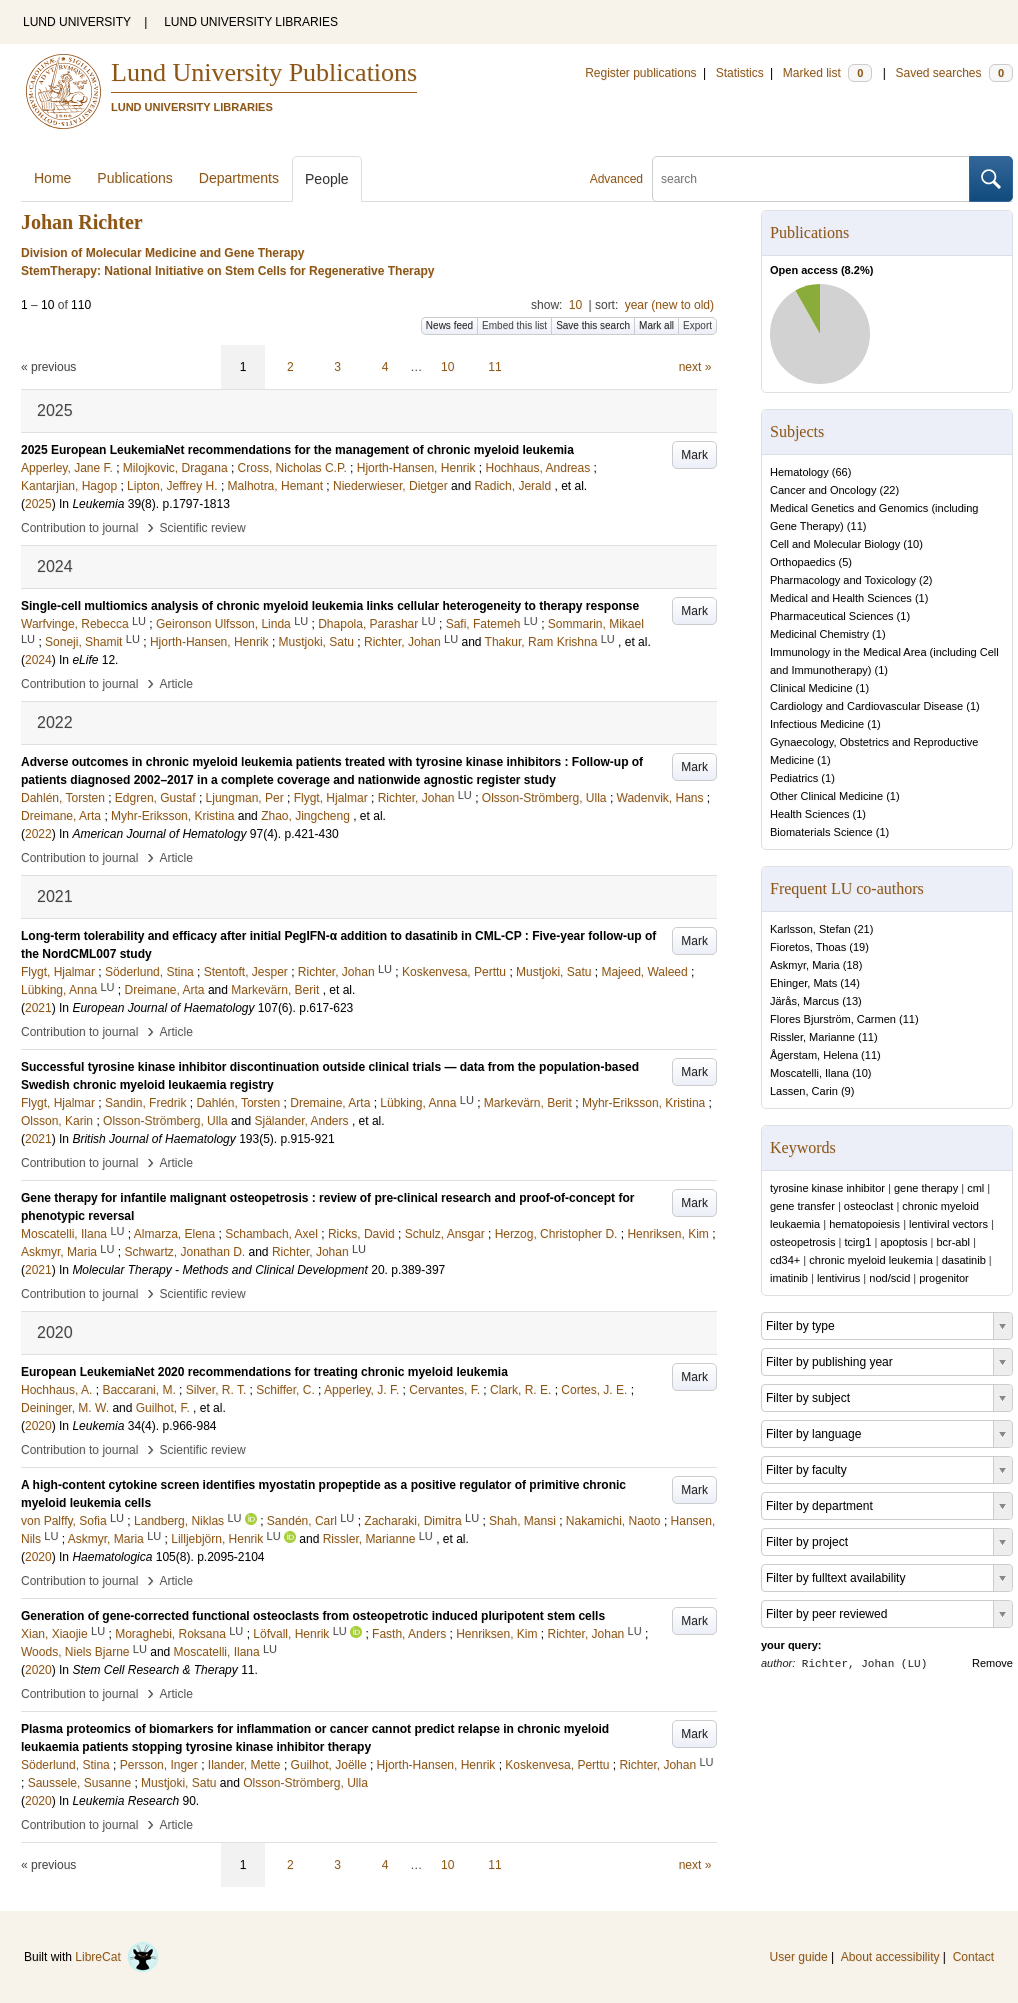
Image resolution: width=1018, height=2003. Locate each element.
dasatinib (964, 1260)
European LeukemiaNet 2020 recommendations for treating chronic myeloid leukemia (264, 1372)
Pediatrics (794, 778)
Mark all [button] (656, 325)
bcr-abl (953, 1242)
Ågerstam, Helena (814, 1055)
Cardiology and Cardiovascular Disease (866, 706)
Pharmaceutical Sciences (832, 616)
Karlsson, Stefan (810, 929)
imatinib (789, 1278)
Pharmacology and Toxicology (843, 580)
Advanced (616, 179)
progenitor (944, 1278)
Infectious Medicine (817, 724)
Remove (992, 1663)
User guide (799, 1957)
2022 (38, 834)
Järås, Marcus (804, 1001)
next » (695, 367)
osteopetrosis (802, 1242)
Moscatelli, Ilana (809, 1073)
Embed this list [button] (514, 325)
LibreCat (117, 1957)
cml (975, 1188)
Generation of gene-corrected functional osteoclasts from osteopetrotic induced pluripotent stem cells (313, 1616)
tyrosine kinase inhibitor (827, 1188)
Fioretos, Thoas (808, 947)
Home (52, 178)
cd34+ (785, 1260)
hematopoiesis (864, 1224)
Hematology (799, 472)
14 (850, 983)
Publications (135, 178)
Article (176, 684)
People (327, 179)
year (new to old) (669, 305)
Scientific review (203, 528)
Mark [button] (694, 455)
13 (852, 1001)
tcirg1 (857, 1242)
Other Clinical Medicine (826, 796)
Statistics (740, 73)
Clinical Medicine (811, 688)
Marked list (827, 73)
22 (889, 490)
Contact (973, 1957)
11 (494, 367)
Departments (239, 178)
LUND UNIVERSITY (77, 22)
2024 (38, 660)
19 (859, 947)
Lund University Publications (264, 72)
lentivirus (838, 1278)
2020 (38, 1426)
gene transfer (802, 1206)
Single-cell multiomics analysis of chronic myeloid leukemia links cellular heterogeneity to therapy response (330, 606)
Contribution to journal (79, 528)
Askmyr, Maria (805, 965)
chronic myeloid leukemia (871, 1260)
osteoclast (869, 1206)
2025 (38, 504)
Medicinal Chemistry (819, 634)
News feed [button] (449, 325)
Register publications (640, 73)
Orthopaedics (802, 562)
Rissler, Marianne (812, 1037)
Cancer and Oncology (823, 490)
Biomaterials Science (821, 832)
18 (852, 965)
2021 (38, 1008)
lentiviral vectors (948, 1224)
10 (575, 305)
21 (863, 929)
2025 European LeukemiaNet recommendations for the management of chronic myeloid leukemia (297, 450)
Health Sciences (810, 814)
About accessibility (890, 1957)
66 (841, 472)
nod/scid (889, 1278)
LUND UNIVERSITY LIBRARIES (251, 22)
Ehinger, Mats (803, 983)
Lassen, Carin (804, 1091)
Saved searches (954, 73)
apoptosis (903, 1242)
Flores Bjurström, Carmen (833, 1019)
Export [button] (697, 325)
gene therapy (926, 1188)
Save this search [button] (593, 325)
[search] (811, 179)
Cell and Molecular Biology (835, 544)
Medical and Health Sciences (841, 598)
